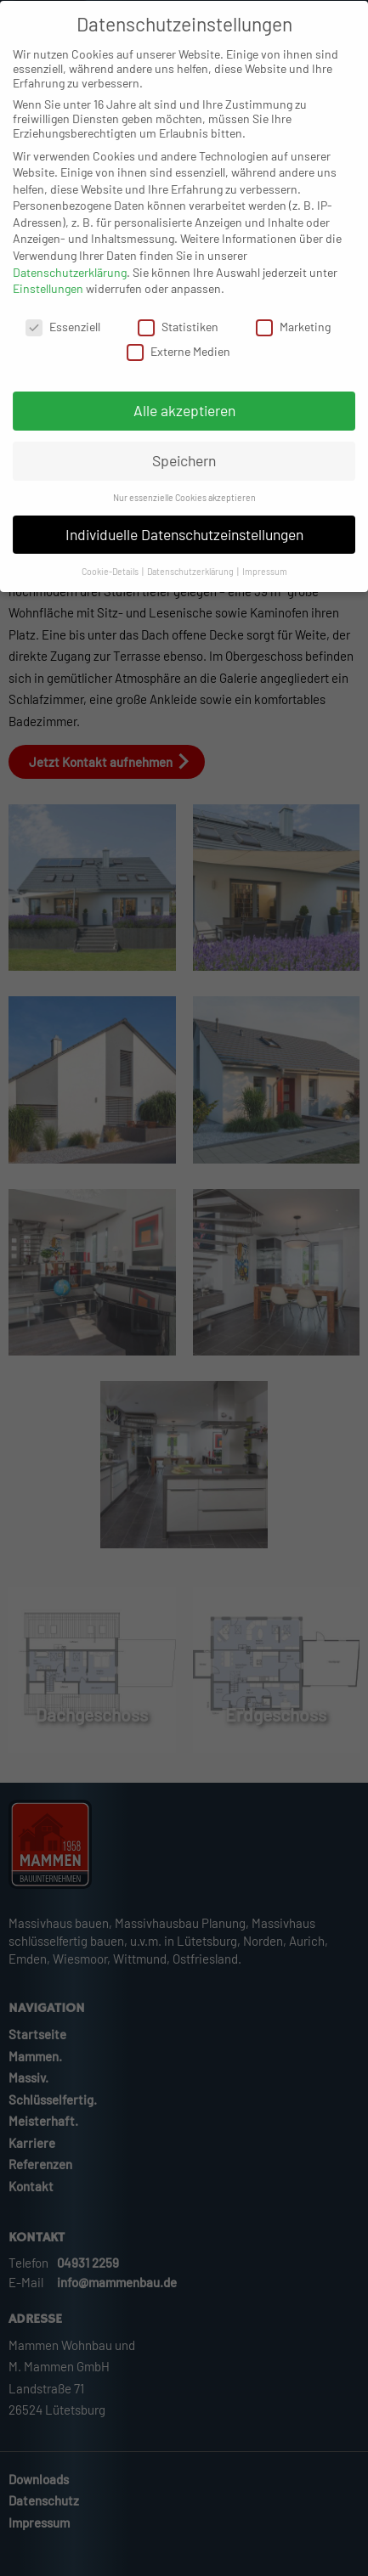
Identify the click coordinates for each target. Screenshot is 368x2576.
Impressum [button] (264, 587)
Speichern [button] (184, 476)
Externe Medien (178, 367)
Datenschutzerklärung (70, 288)
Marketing (293, 342)
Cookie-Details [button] (111, 587)
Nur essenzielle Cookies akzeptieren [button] (184, 513)
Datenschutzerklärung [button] (191, 587)
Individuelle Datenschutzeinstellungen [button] (184, 550)
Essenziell (62, 342)
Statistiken (178, 342)
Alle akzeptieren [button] (184, 426)
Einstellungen (48, 304)
